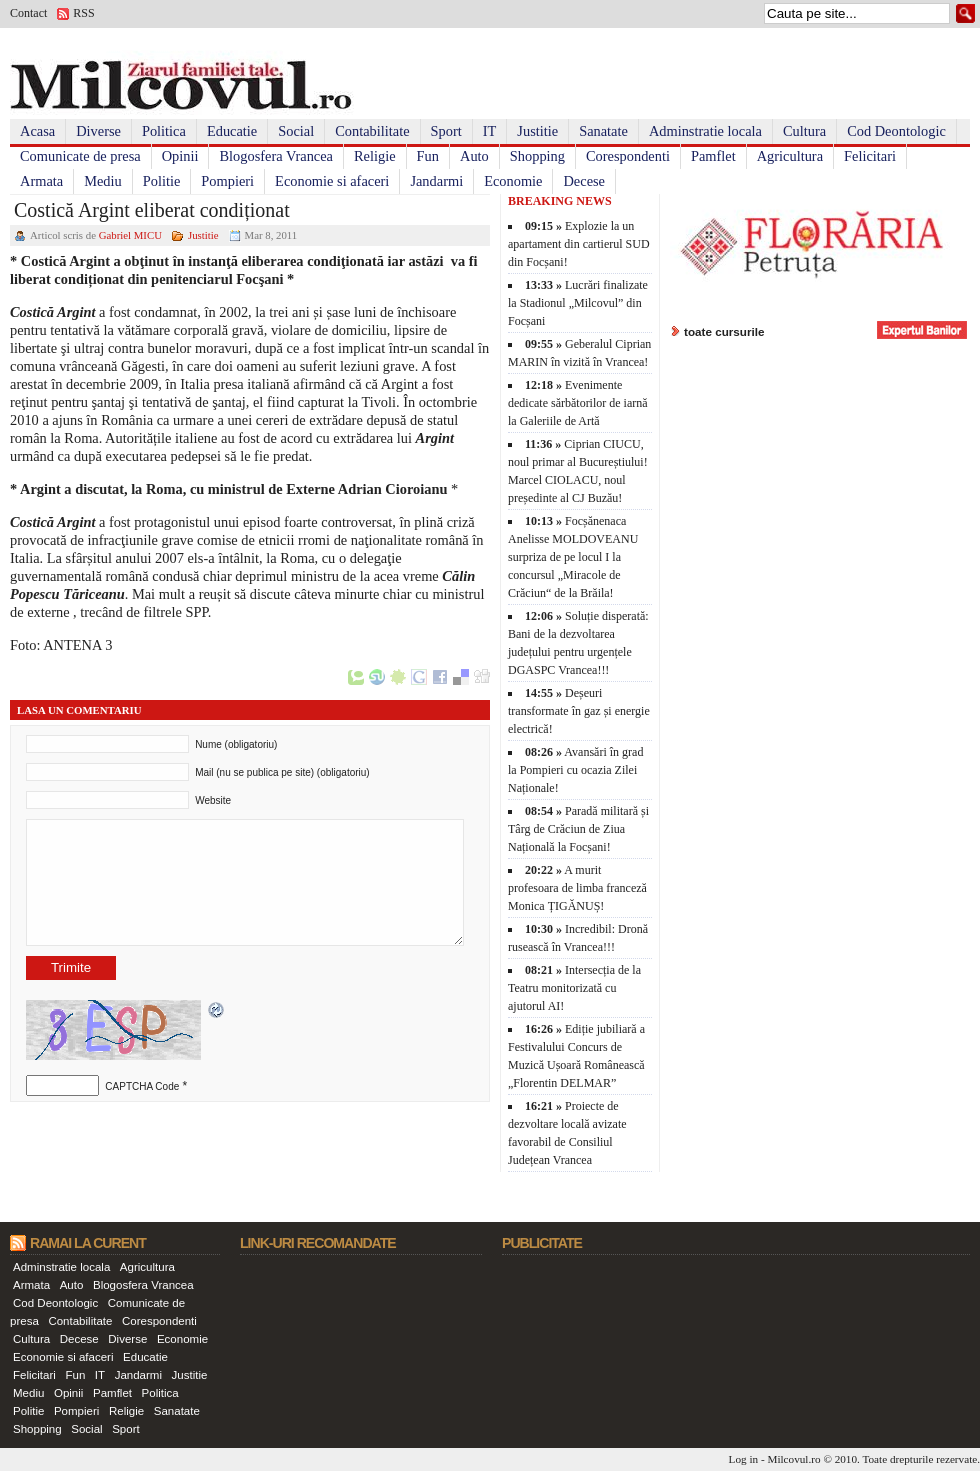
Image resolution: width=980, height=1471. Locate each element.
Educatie (232, 131)
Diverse (98, 131)
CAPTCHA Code (142, 1086)
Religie (375, 156)
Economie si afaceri (332, 181)
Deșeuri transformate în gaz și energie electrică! (579, 711)
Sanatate (603, 131)
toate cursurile (724, 331)
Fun (428, 156)
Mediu (103, 181)
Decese (584, 181)
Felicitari (870, 156)
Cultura (804, 131)
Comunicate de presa (80, 156)
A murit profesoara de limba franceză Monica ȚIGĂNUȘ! (577, 888)
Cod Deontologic (896, 131)
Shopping (537, 156)
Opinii (180, 156)
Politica (164, 131)
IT (490, 131)
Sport (446, 131)
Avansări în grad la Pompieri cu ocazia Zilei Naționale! (575, 770)
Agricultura (790, 156)
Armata (41, 181)
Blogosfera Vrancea (276, 156)
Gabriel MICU (130, 235)
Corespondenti (628, 156)
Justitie (537, 131)
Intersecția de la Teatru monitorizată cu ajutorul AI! (574, 988)
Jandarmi (436, 181)
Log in (744, 1459)
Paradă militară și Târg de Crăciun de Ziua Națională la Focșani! (578, 829)
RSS (83, 13)
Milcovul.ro (793, 1459)
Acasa (37, 131)
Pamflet (713, 156)
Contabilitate (372, 131)
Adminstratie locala (705, 131)
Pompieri (227, 181)
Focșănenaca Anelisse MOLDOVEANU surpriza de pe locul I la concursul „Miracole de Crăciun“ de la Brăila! (573, 557)
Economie (513, 181)
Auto (474, 156)
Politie (162, 181)
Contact (28, 13)
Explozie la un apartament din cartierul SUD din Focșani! (579, 244)
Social (296, 131)
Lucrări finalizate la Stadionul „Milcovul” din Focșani (578, 303)
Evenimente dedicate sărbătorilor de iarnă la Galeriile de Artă (578, 403)
